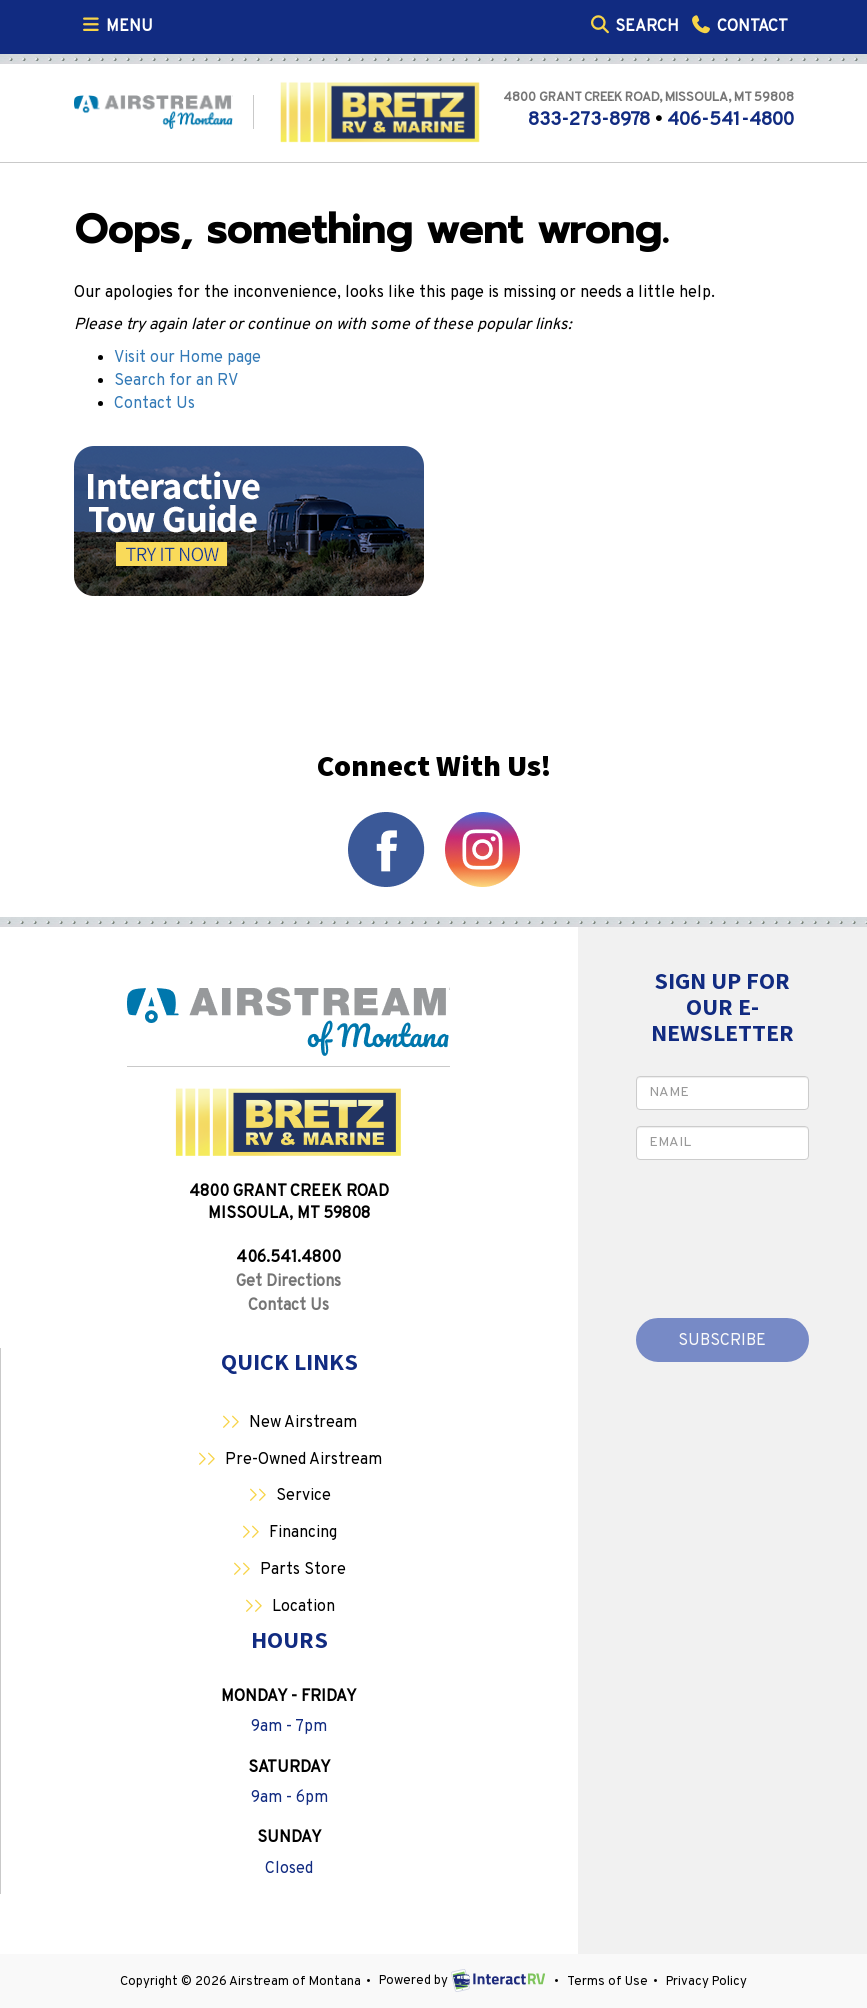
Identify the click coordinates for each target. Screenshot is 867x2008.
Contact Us (154, 404)
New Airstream (303, 1423)
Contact (738, 25)
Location (303, 1607)
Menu (119, 25)
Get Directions (288, 1282)
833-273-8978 (589, 120)
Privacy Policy (706, 1982)
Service (303, 1496)
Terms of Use (607, 1982)
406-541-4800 (730, 120)
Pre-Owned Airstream (303, 1460)
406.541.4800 (288, 1258)
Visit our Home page (187, 358)
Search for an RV (176, 381)
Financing (303, 1533)
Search (634, 25)
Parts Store (303, 1570)
